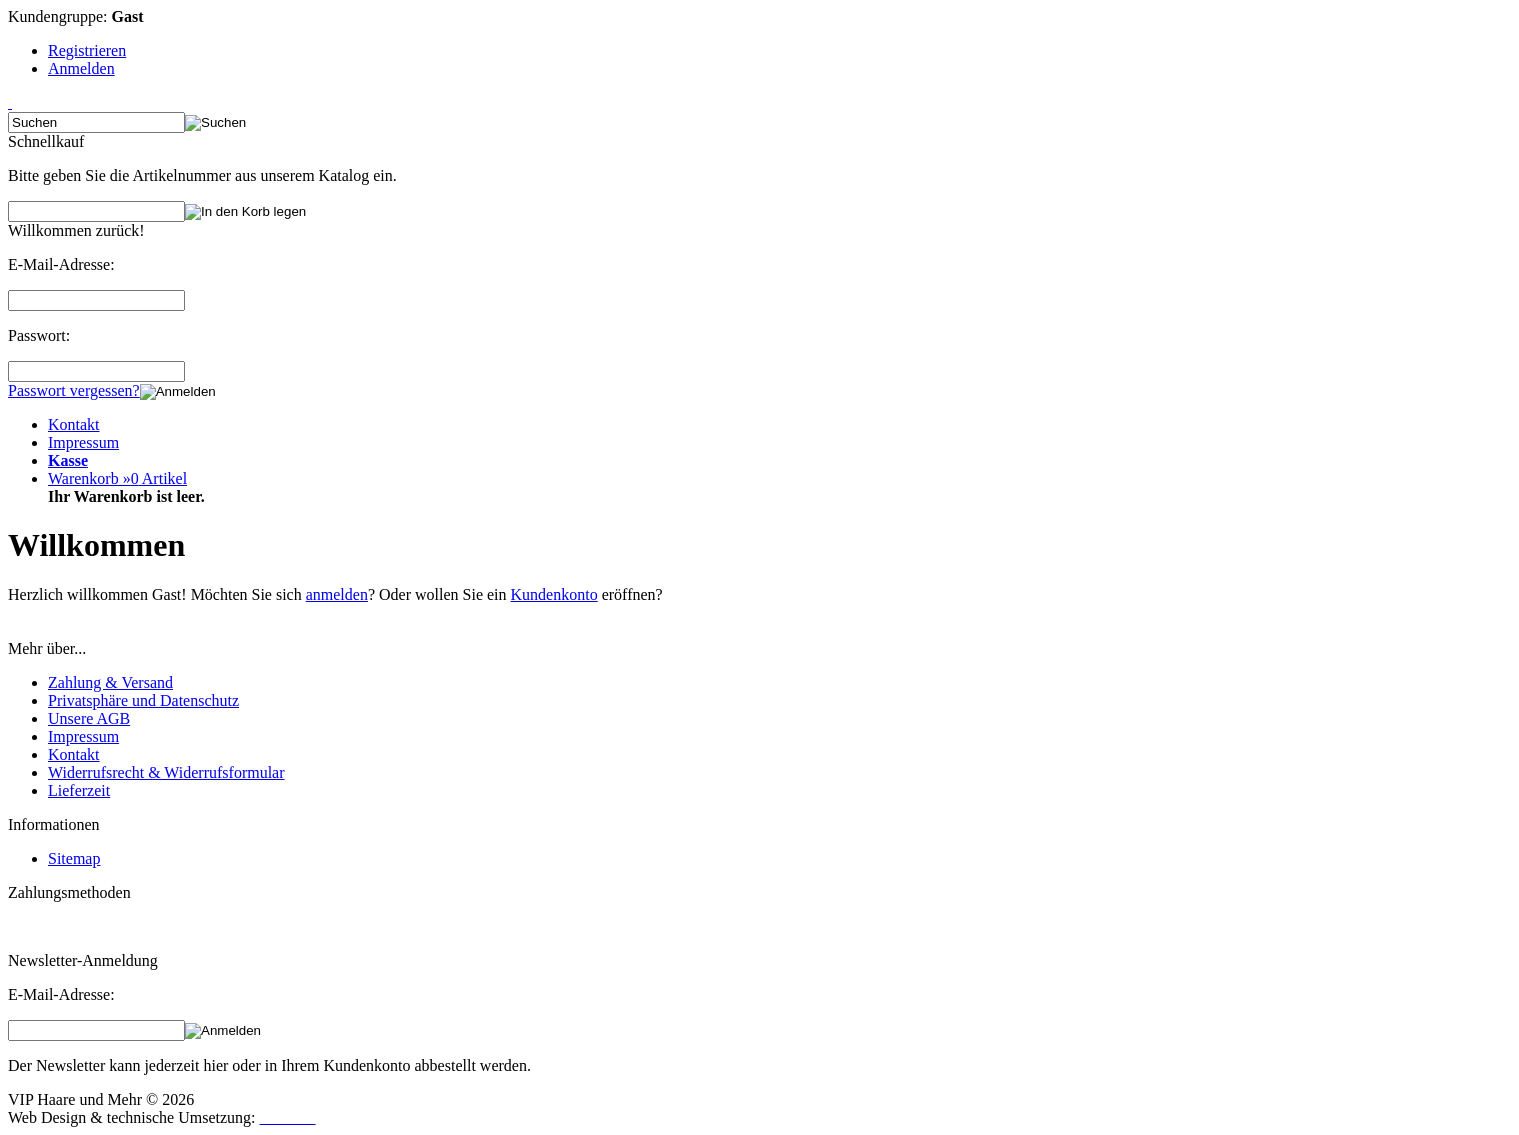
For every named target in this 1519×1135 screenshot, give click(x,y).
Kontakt (74, 424)
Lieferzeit (79, 790)
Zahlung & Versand (110, 682)
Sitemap (74, 858)
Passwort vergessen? (74, 390)
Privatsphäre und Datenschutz (143, 700)
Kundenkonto (554, 594)
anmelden (337, 594)
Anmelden (81, 68)
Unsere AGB (89, 718)
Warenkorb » (117, 478)
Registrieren (87, 50)
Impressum (83, 442)
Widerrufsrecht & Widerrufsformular (166, 772)
